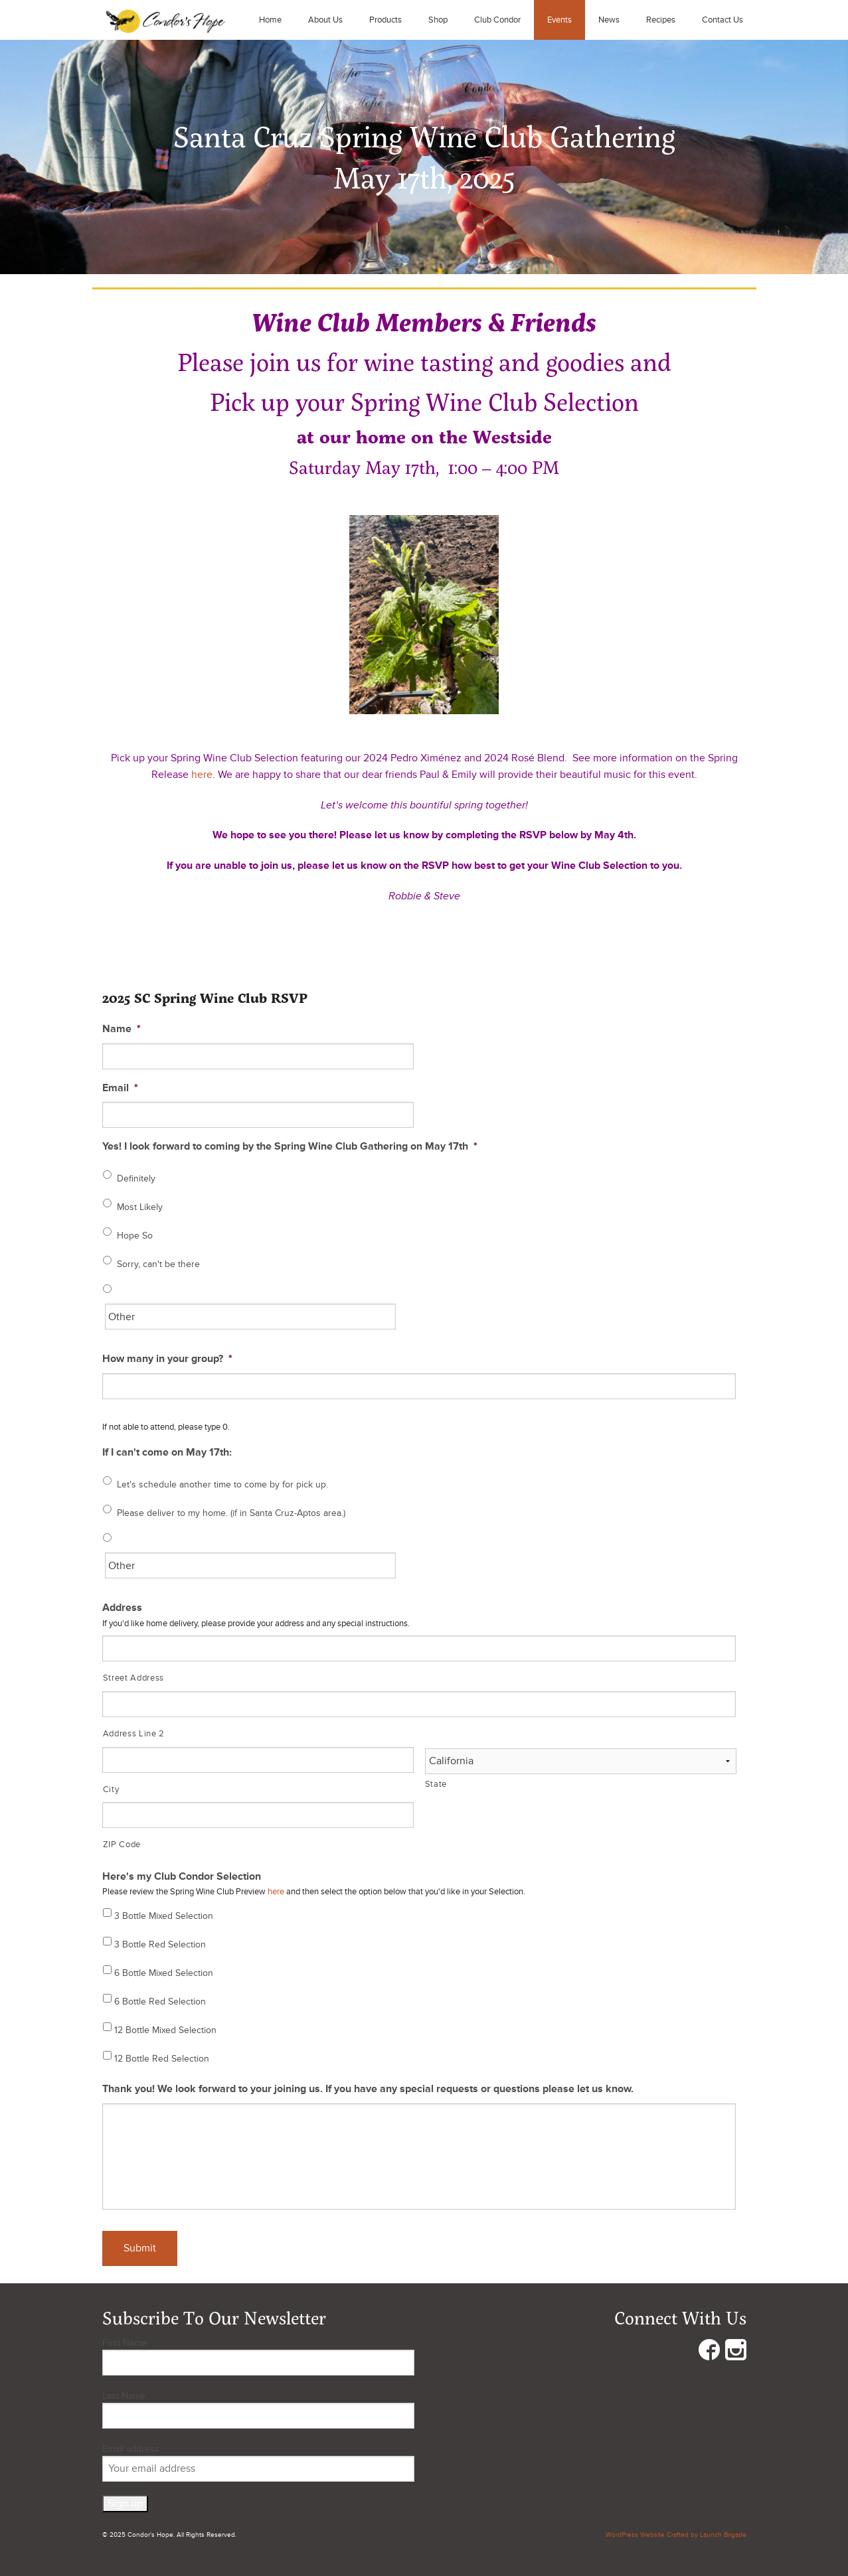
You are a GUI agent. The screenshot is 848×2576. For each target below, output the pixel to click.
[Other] (250, 1316)
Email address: (258, 2462)
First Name (124, 2342)
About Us (325, 20)
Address (122, 1607)
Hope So (135, 1235)
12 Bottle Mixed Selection (165, 2030)
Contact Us (722, 20)
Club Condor (497, 20)
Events (559, 20)
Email (120, 1088)
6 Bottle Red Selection (160, 2001)
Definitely (136, 1178)
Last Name (123, 2395)
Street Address (133, 1678)
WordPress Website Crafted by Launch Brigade (676, 2535)
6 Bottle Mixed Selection (163, 1973)
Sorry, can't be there (158, 1264)
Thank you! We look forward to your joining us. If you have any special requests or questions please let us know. (368, 2088)
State (436, 1784)
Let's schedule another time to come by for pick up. (222, 1484)
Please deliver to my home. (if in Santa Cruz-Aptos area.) (231, 1513)
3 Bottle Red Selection (160, 1944)
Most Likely (140, 1207)
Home (270, 20)
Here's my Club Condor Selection (181, 1876)
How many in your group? (167, 1358)
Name (121, 1028)
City (111, 1789)
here (201, 774)
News (609, 20)
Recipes (660, 20)
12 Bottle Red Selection (161, 2058)
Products (385, 20)
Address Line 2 (134, 1733)
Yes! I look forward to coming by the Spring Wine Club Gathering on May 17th (289, 1146)
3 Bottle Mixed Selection (163, 1916)
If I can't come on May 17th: (167, 1452)
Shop (438, 20)
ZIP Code (122, 1844)
